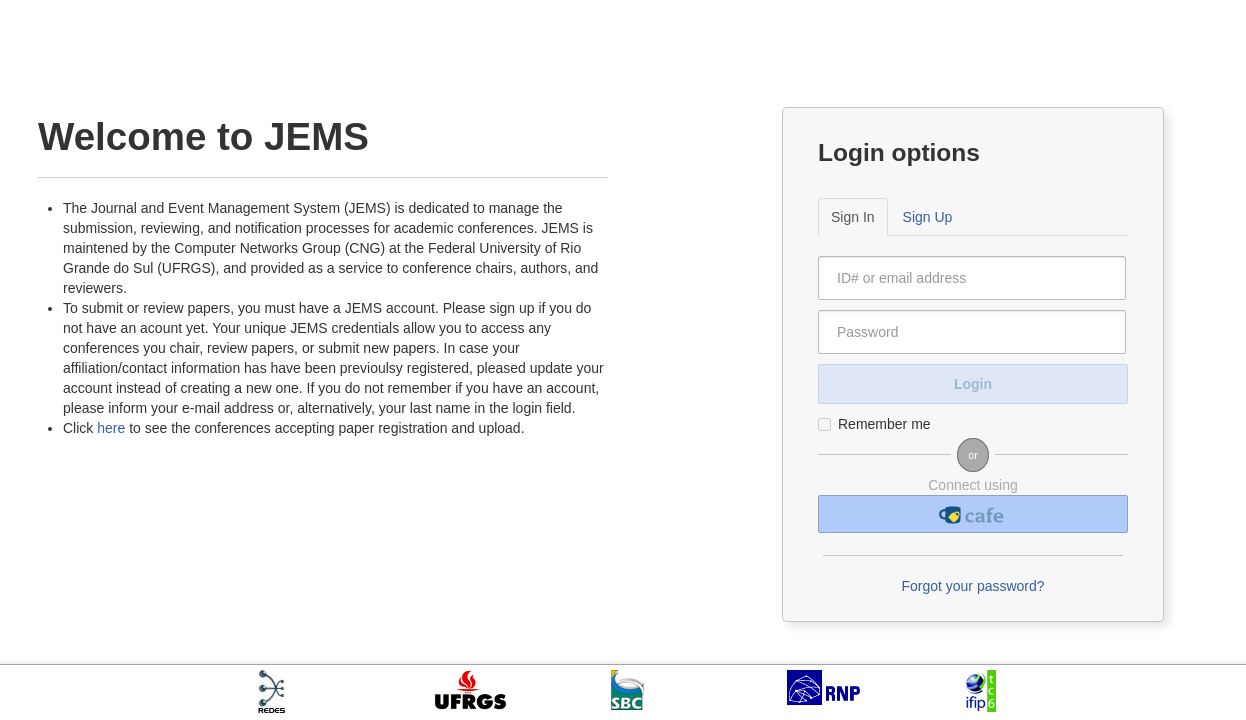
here (111, 428)
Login (973, 384)
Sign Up (928, 217)
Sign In (853, 217)
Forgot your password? (972, 586)
